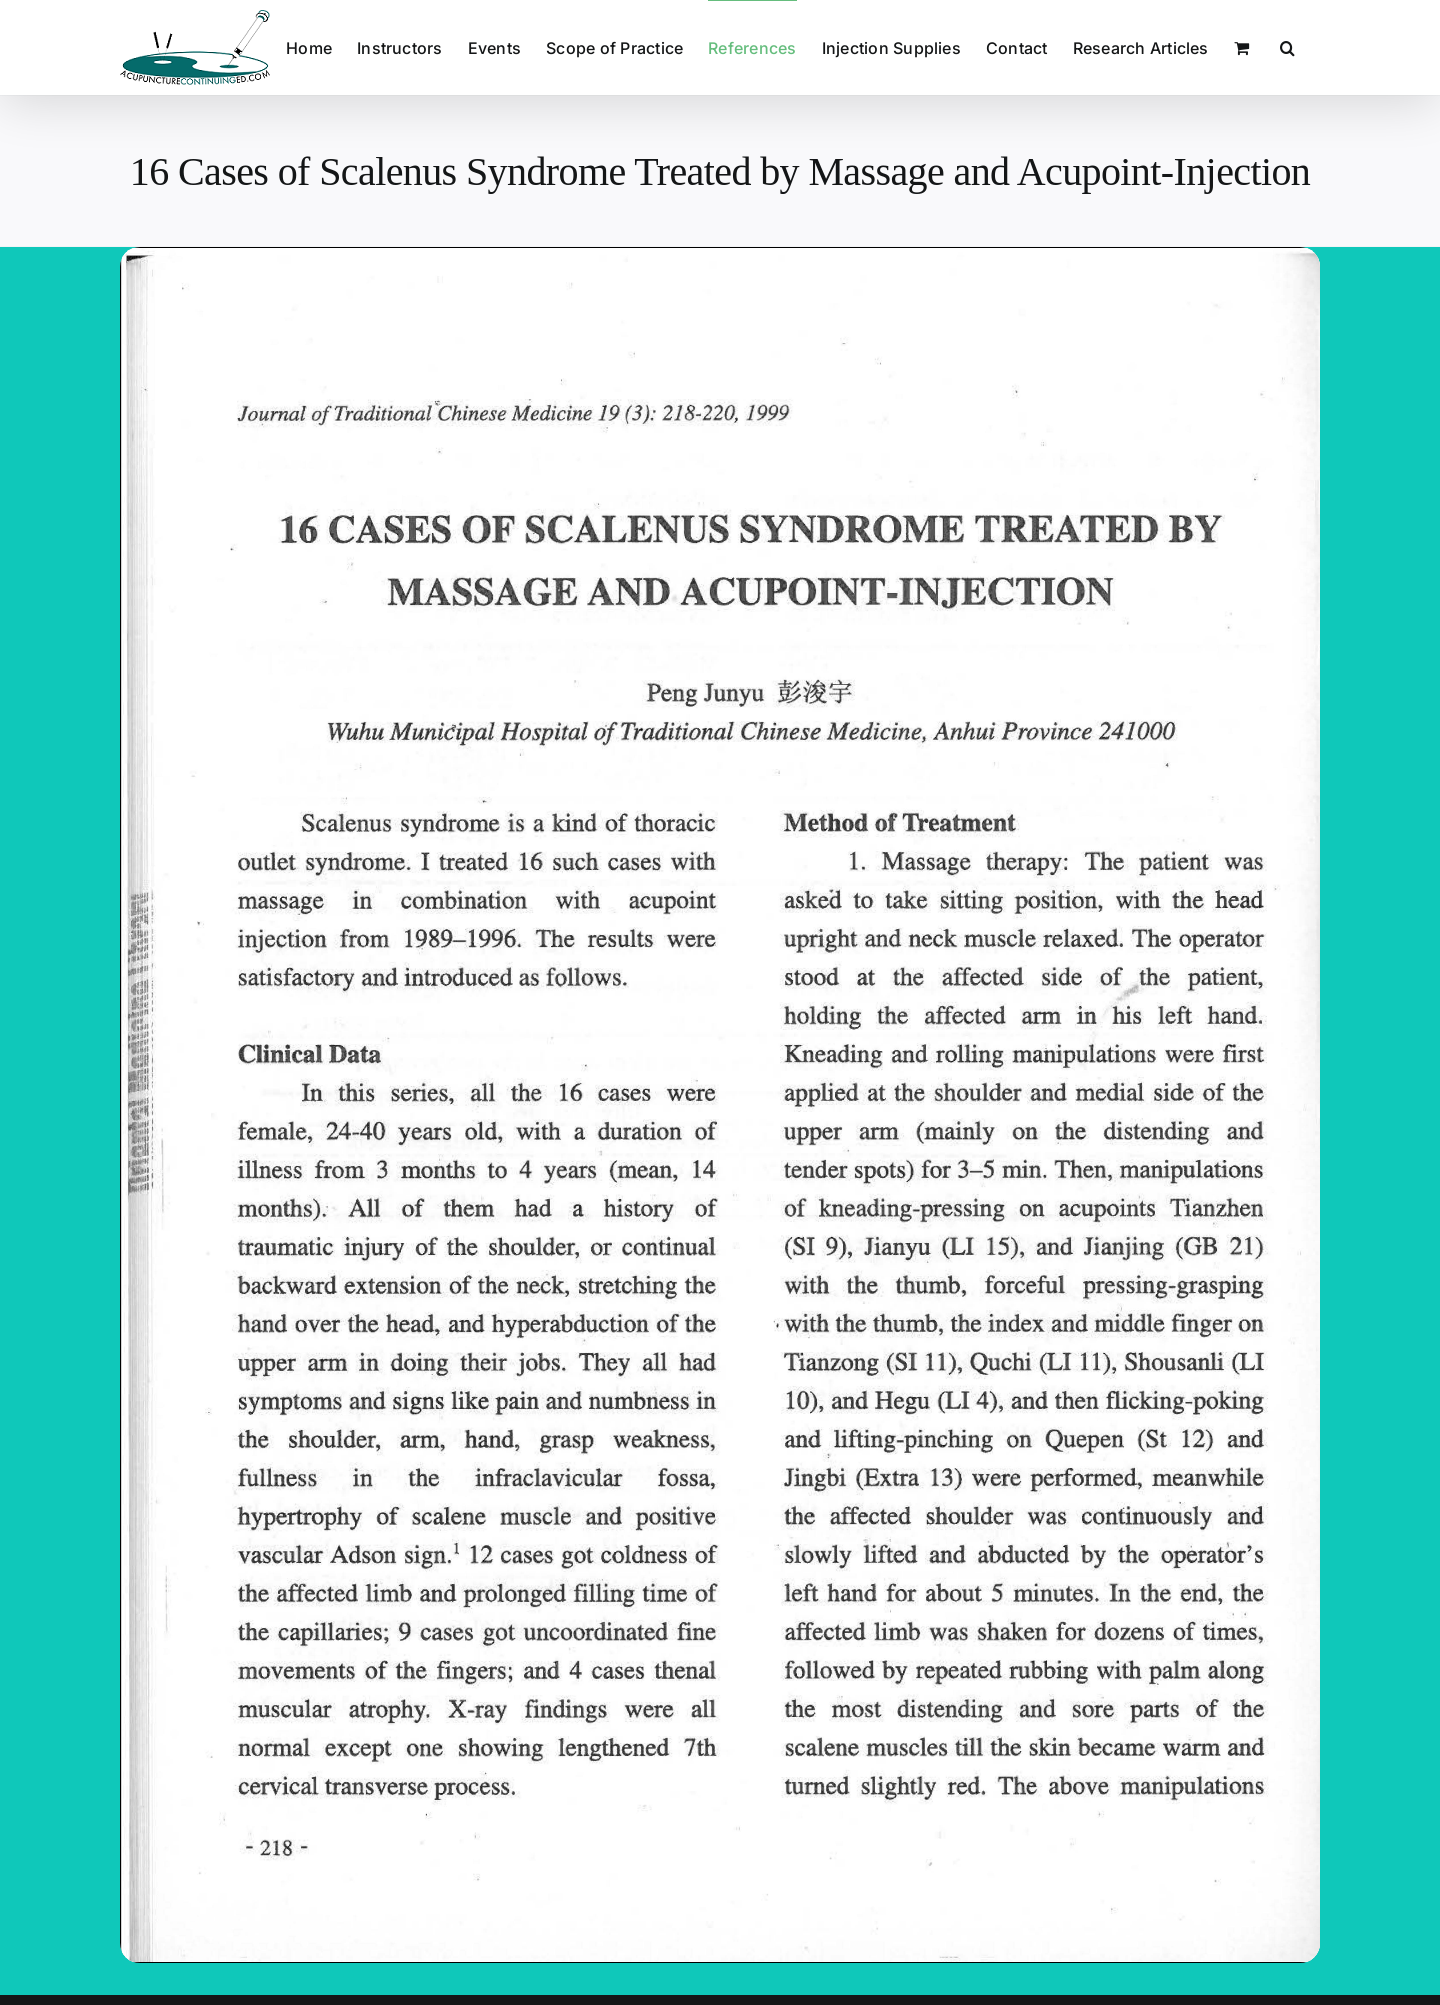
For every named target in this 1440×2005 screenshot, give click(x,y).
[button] (1287, 47)
